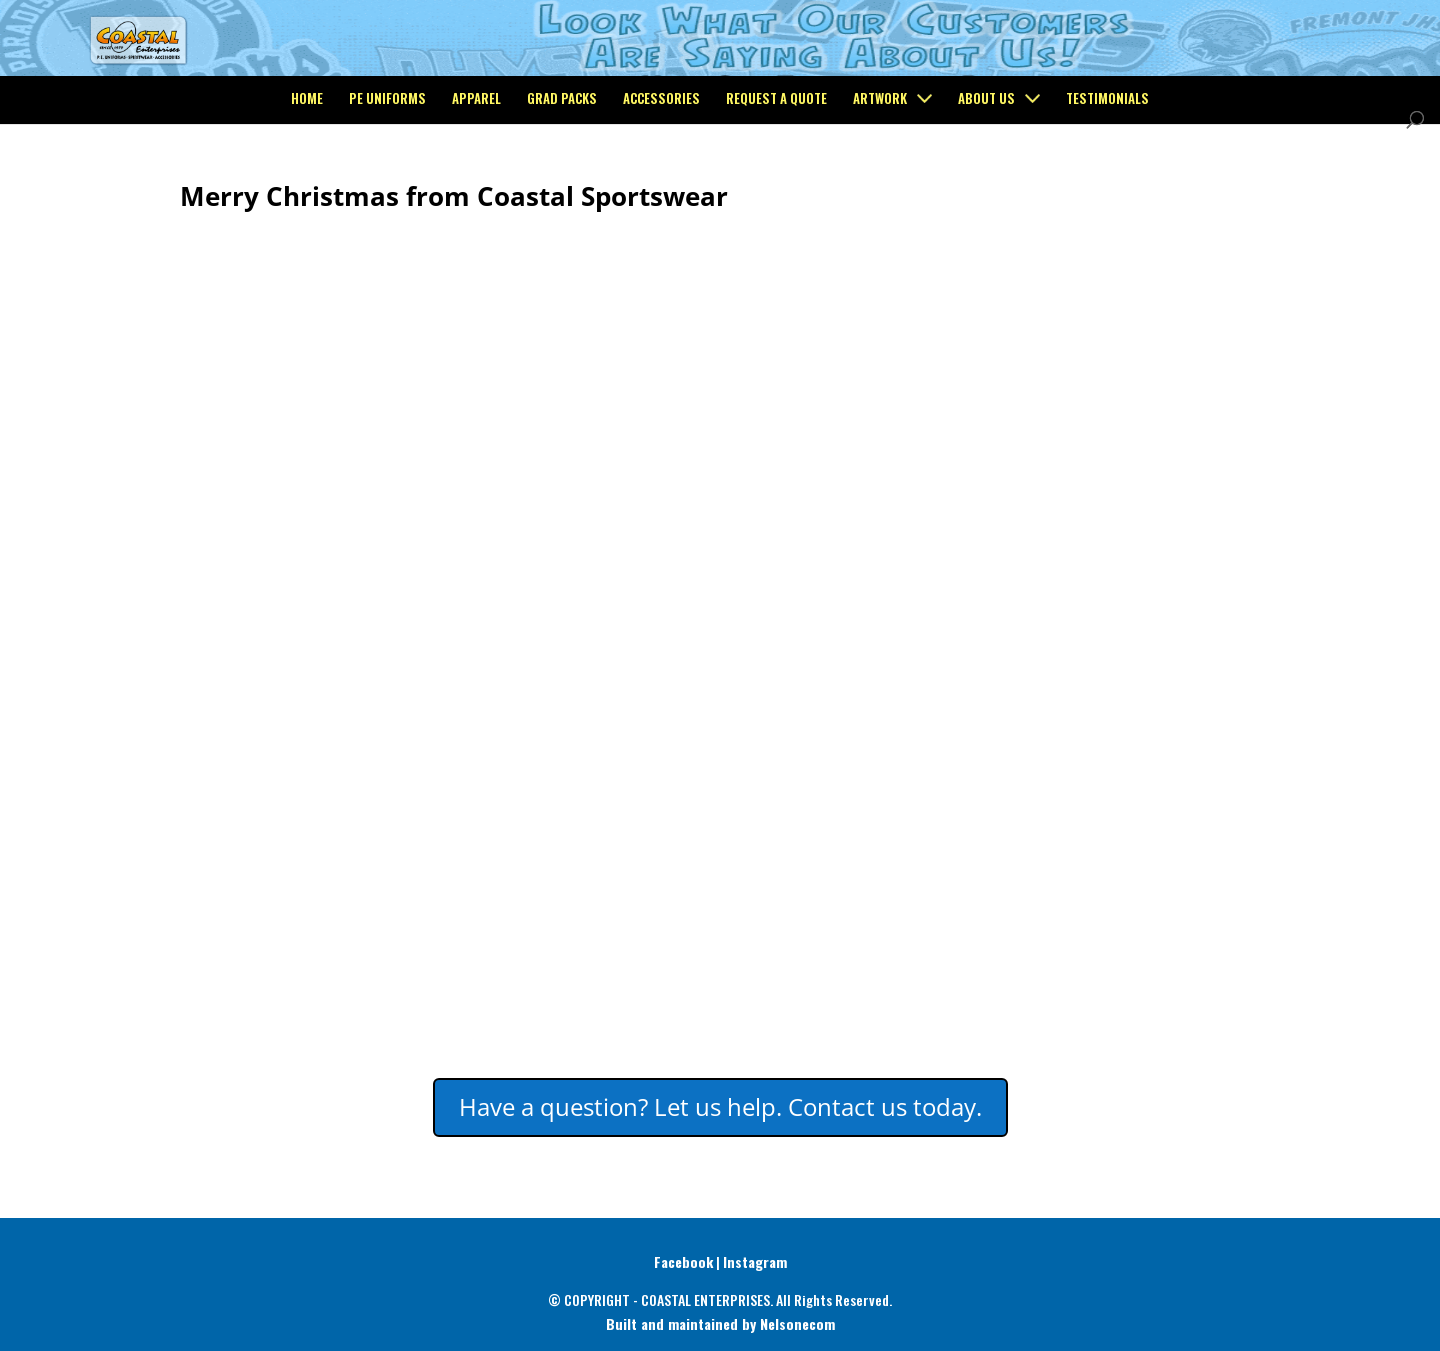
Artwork (880, 181)
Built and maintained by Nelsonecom (720, 1323)
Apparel (476, 181)
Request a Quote (776, 181)
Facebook (683, 1261)
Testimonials (1107, 181)
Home (307, 181)
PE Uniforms (387, 181)
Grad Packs (562, 181)
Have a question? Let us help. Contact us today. (720, 1106)
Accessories (661, 181)
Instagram (755, 1261)
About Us (986, 181)
